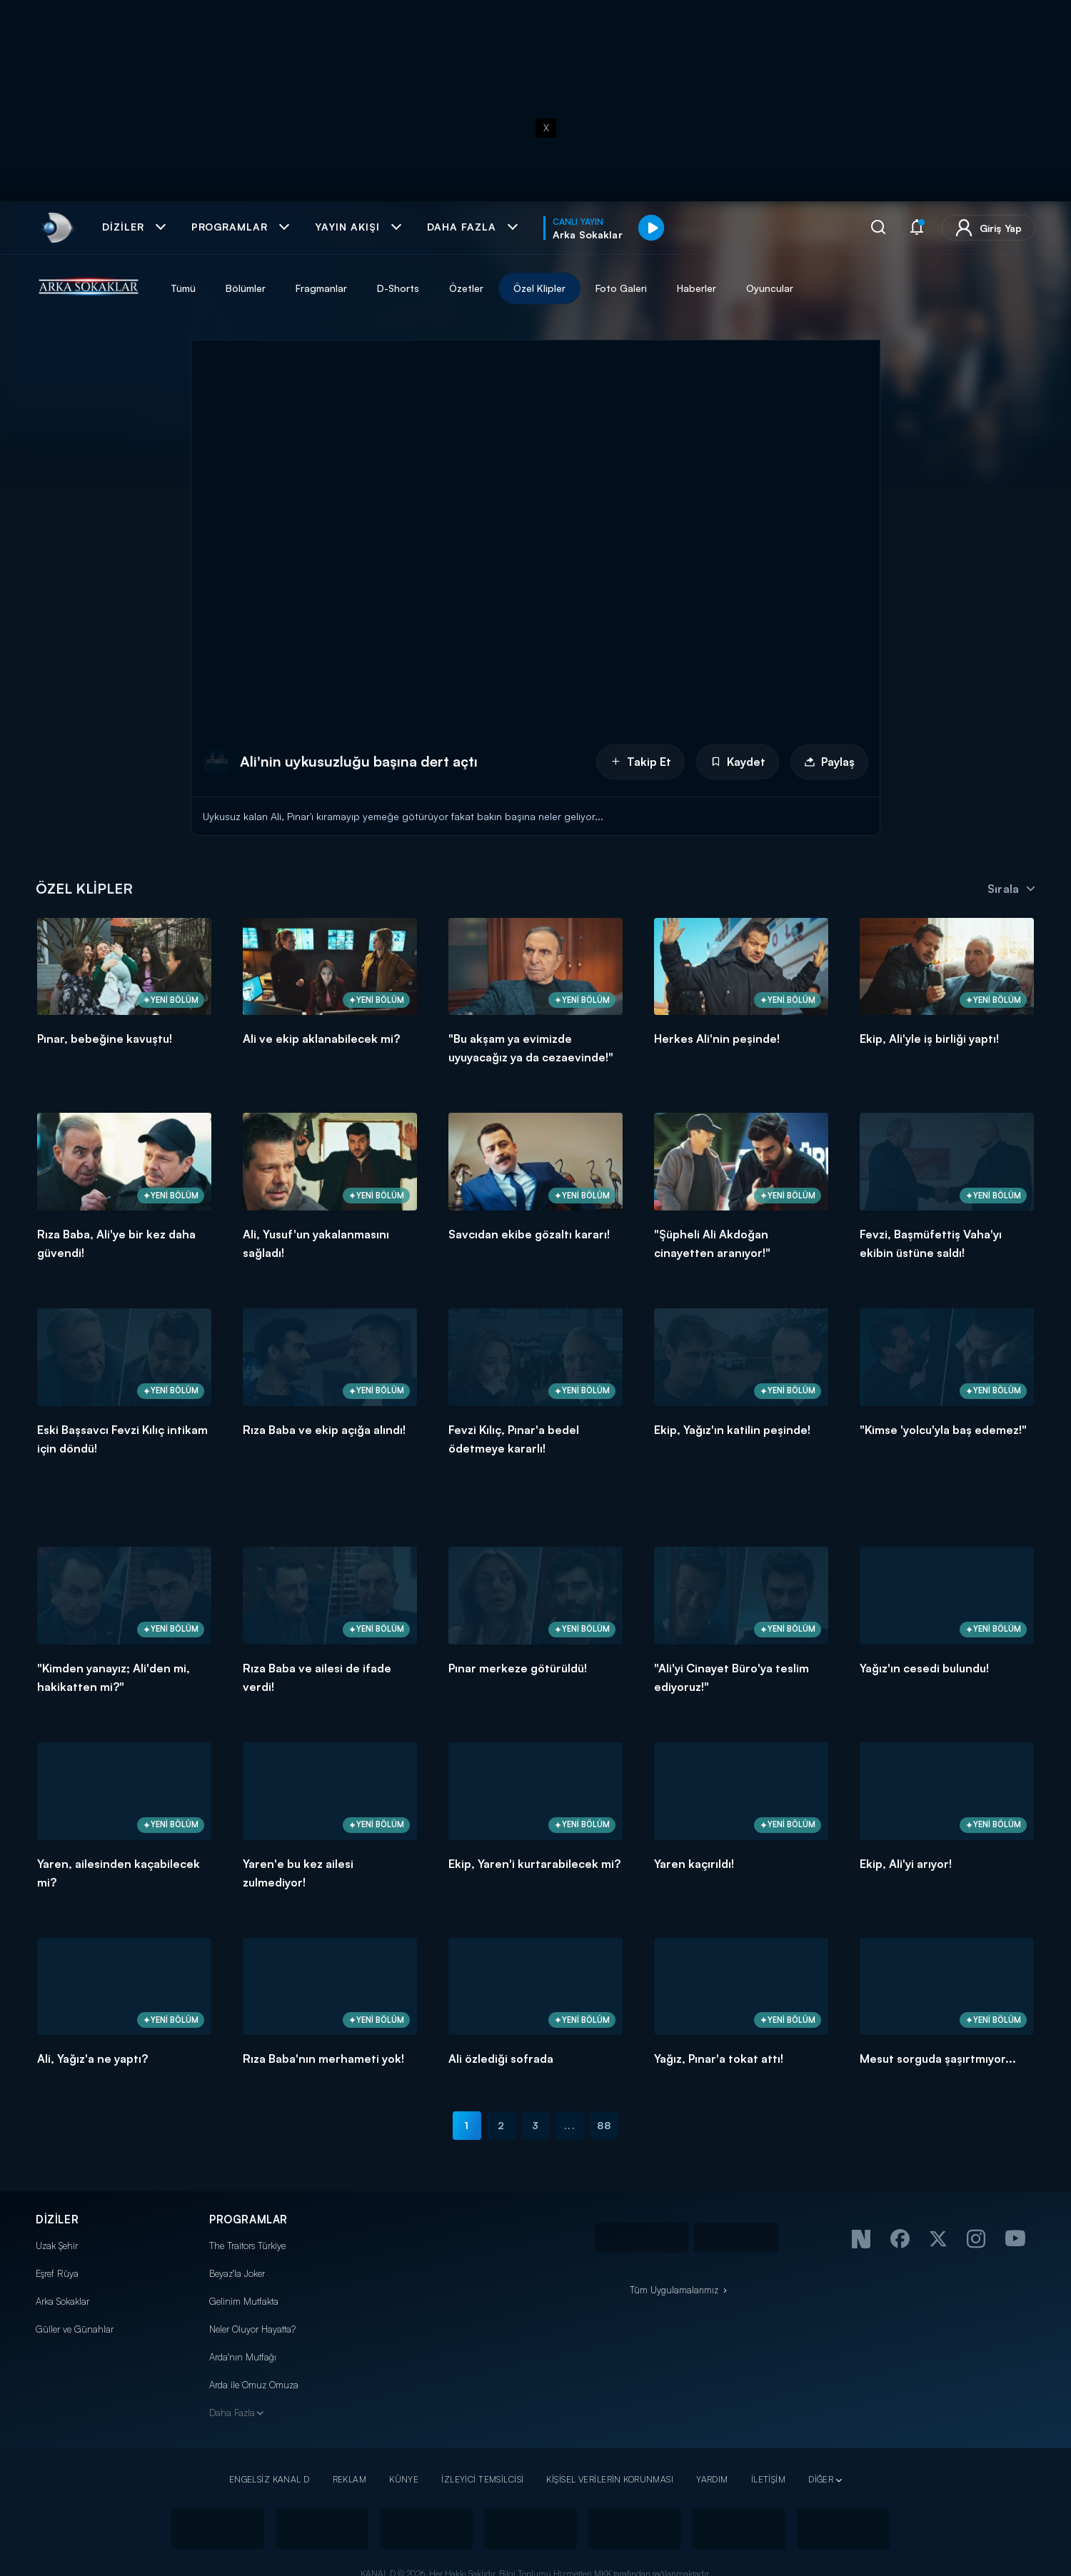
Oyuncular (769, 288)
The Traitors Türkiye (247, 2245)
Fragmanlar (321, 288)
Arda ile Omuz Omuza (253, 2384)
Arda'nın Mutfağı (242, 2357)
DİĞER (820, 2479)
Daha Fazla (232, 2412)
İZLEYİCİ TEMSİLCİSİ (482, 2479)
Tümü (183, 288)
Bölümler (246, 288)
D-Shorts (398, 288)
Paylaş (829, 761)
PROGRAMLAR (248, 2219)
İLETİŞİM (768, 2479)
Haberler (696, 288)
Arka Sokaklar (62, 2301)
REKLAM (350, 2479)
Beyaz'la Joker (237, 2273)
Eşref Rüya (57, 2273)
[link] (56, 228)
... (569, 2125)
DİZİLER (57, 2219)
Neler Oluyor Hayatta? (252, 2329)
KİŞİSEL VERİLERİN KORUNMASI (609, 2479)
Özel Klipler (539, 288)
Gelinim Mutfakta (243, 2301)
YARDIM (712, 2479)
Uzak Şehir (57, 2245)
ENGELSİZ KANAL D (269, 2479)
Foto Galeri (621, 288)
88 (604, 2125)
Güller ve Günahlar (75, 2329)
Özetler (466, 288)
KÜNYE (403, 2479)
